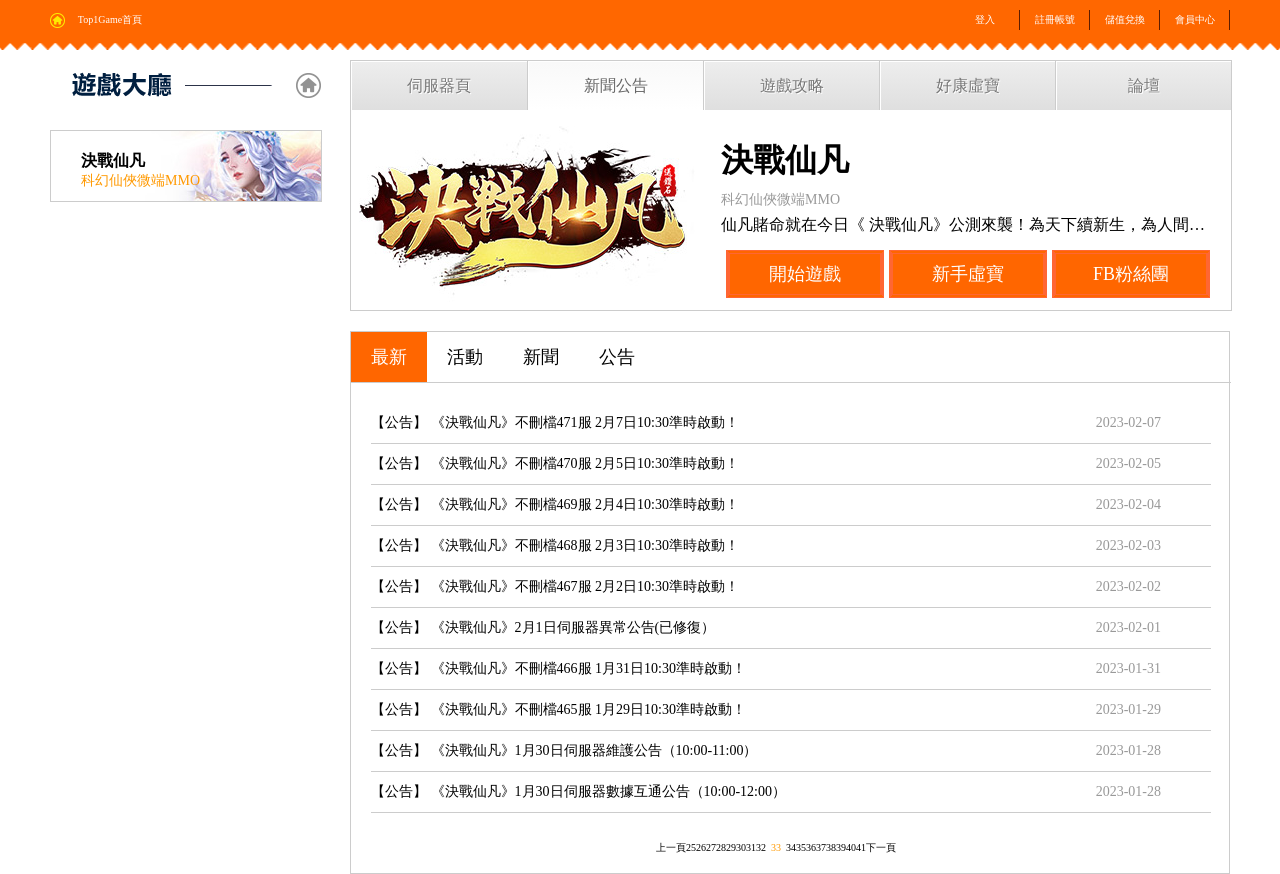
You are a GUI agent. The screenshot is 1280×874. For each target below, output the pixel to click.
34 (791, 847)
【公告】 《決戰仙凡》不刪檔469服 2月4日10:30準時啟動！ (555, 504)
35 (801, 847)
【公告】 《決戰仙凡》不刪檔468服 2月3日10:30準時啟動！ (555, 545)
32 (761, 847)
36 (811, 847)
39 (841, 847)
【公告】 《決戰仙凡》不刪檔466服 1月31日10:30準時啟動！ (558, 668)
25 (691, 847)
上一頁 (671, 847)
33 (776, 847)
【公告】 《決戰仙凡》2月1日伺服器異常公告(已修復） (543, 627)
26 (701, 847)
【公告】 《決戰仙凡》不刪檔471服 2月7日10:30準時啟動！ (555, 422)
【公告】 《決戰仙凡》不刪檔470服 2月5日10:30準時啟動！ (555, 463)
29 (731, 847)
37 (821, 847)
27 (711, 847)
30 (741, 847)
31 (751, 847)
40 (851, 847)
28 (721, 847)
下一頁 (881, 847)
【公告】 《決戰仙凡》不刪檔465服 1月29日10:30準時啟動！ (558, 709)
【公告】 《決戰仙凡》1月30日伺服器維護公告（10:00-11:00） (564, 750)
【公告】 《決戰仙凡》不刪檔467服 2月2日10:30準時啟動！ (555, 586)
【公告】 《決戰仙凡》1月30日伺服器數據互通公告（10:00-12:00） (578, 791)
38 (831, 847)
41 (861, 847)
